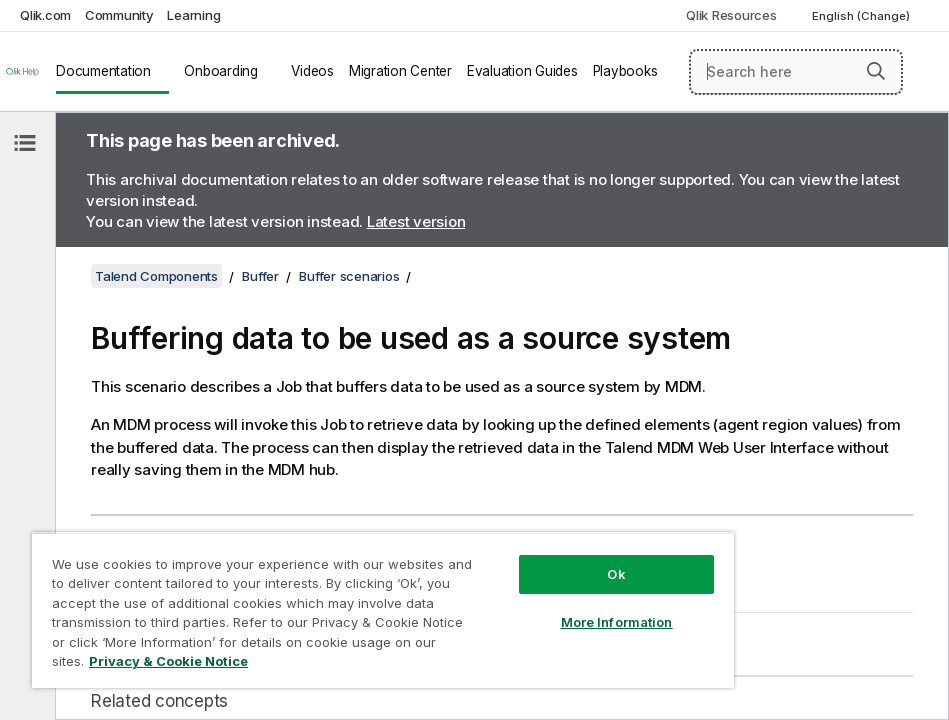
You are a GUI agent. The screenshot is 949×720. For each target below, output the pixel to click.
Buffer (260, 276)
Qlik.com (45, 15)
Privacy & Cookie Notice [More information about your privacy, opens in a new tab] (168, 661)
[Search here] (796, 72)
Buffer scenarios (349, 276)
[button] (876, 71)
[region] (383, 610)
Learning (193, 15)
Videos (312, 71)
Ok (616, 574)
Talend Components (156, 276)
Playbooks (625, 71)
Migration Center (400, 71)
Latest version (416, 221)
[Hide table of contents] (25, 143)
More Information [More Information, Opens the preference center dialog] (617, 622)
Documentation (103, 71)
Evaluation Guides (522, 71)
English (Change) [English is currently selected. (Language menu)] (862, 16)
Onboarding (221, 71)
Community (119, 15)
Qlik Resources (731, 15)
